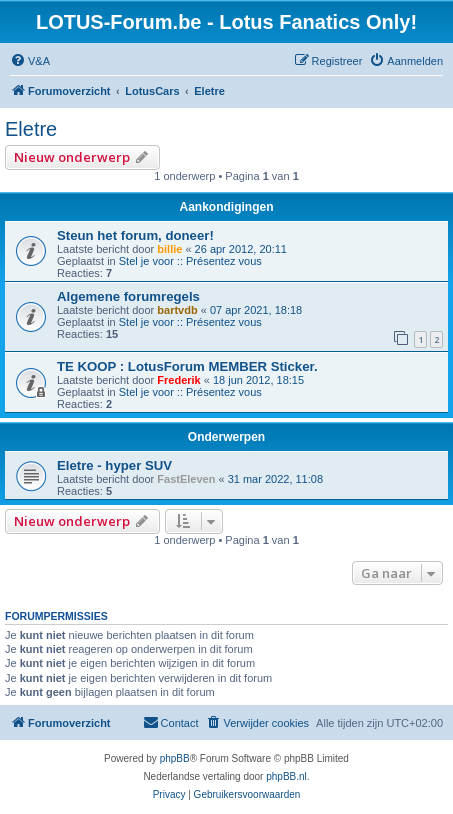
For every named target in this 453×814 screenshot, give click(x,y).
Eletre (31, 129)
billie (169, 249)
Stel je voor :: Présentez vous (190, 261)
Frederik (178, 380)
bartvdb (177, 310)
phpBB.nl (286, 776)
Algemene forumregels (128, 296)
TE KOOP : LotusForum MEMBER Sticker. (187, 366)
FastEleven (186, 479)
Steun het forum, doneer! (135, 235)
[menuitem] (30, 61)
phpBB (175, 758)
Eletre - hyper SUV (114, 465)
